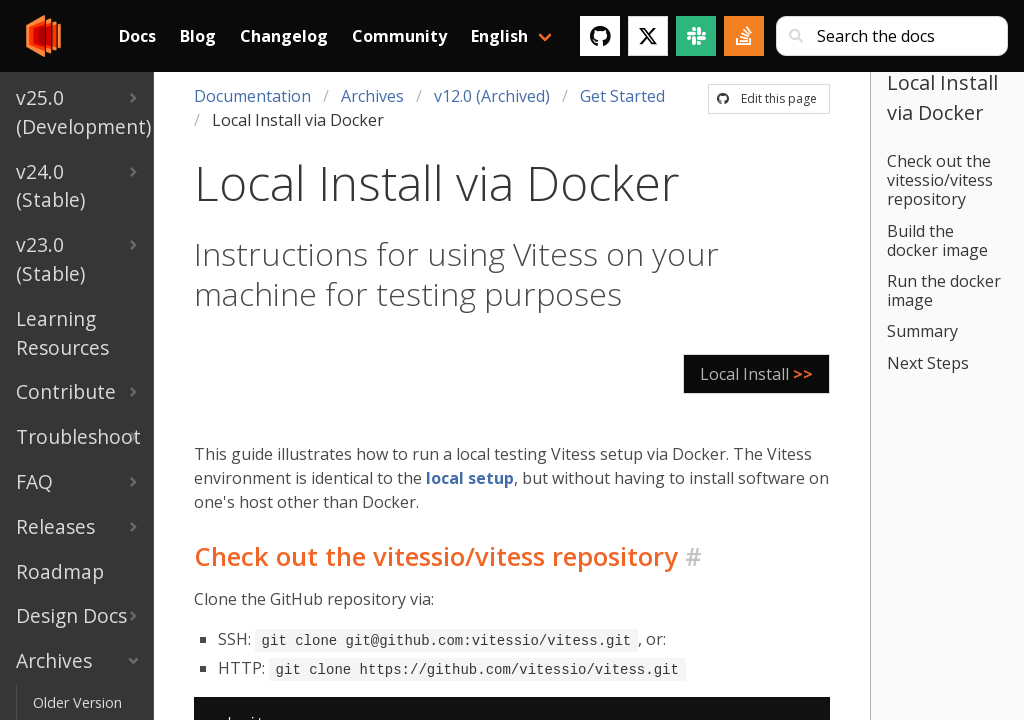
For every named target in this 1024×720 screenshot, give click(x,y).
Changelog (284, 36)
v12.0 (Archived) (492, 96)
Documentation (252, 96)
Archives (372, 96)
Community (399, 36)
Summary (922, 331)
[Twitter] (648, 36)
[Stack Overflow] (744, 36)
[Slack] (696, 36)
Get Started (622, 96)
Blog (198, 36)
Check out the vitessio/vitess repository (940, 180)
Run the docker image (944, 290)
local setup (470, 478)
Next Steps (928, 363)
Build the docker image (937, 240)
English (499, 36)
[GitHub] (600, 36)
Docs (137, 36)
